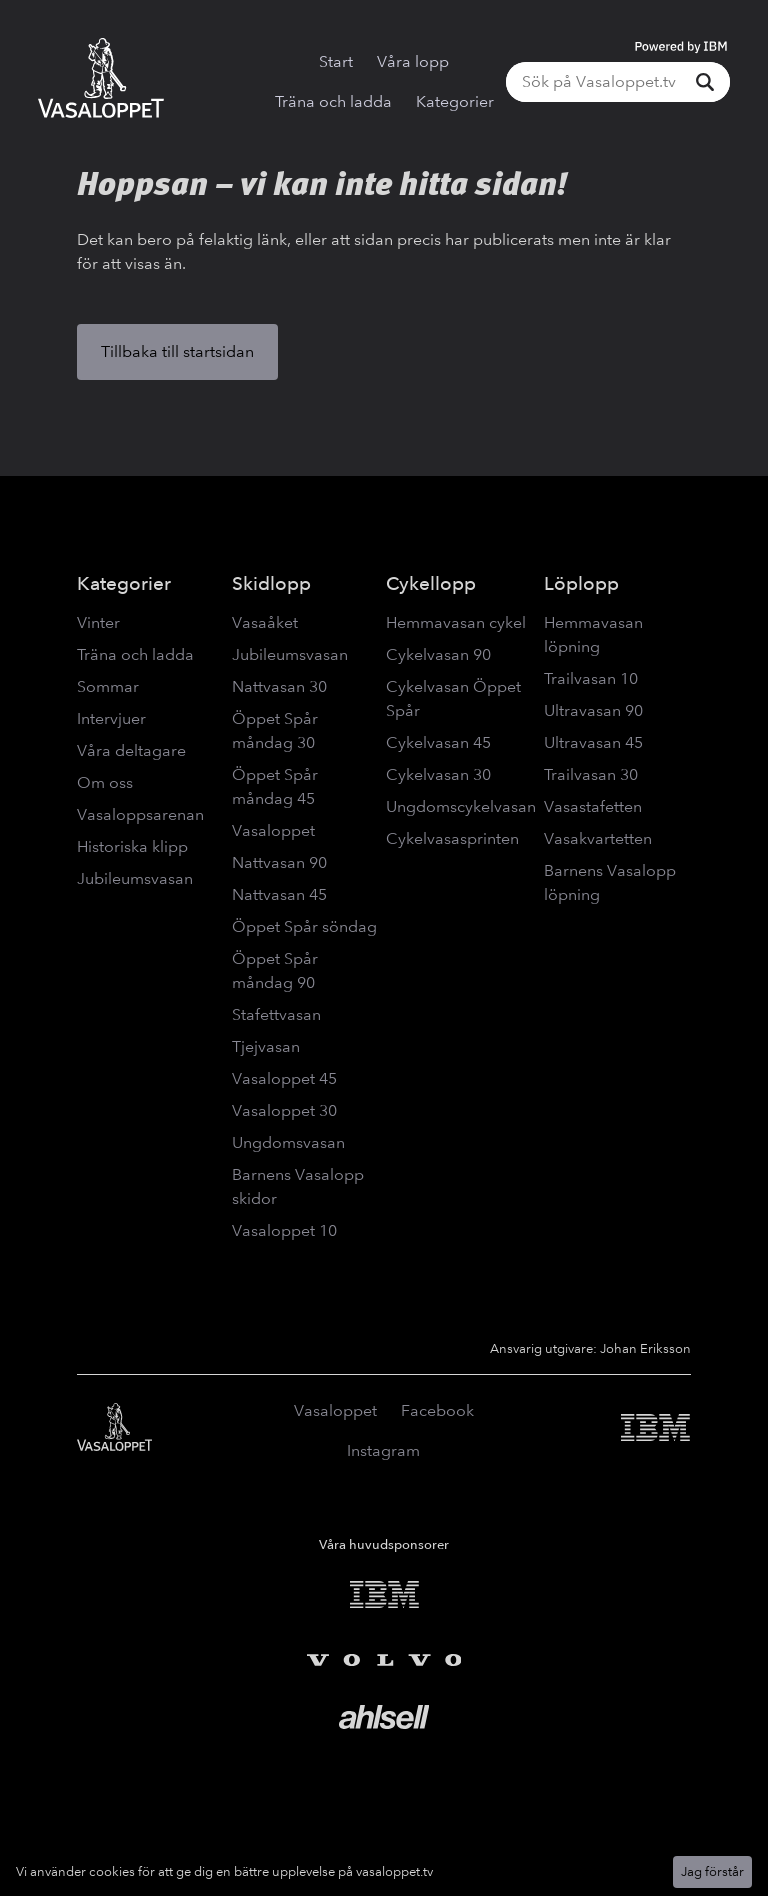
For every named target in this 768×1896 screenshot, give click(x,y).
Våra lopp (413, 61)
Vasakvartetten (598, 838)
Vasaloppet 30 (284, 1110)
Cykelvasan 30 (438, 774)
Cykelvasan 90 (438, 654)
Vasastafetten (593, 806)
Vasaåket (265, 622)
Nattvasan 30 (279, 686)
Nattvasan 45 (279, 894)
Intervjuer (111, 718)
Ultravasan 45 (593, 742)
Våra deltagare (131, 750)
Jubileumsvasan (135, 878)
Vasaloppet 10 (284, 1230)
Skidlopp (271, 583)
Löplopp (581, 583)
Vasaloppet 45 (284, 1078)
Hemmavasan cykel (456, 622)
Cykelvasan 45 (438, 742)
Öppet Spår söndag (304, 926)
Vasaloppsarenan (140, 814)
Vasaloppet (273, 830)
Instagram (383, 1450)
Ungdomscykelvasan (461, 806)
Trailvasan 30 (591, 774)
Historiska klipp (132, 846)
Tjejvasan (266, 1046)
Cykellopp (431, 583)
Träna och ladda (333, 101)
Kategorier (455, 101)
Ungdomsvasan (288, 1142)
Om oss (105, 782)
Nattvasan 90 (279, 862)
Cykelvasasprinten (452, 838)
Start (336, 61)
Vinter (98, 622)
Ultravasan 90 (593, 710)
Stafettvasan (276, 1014)
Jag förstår (712, 1871)
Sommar (108, 686)
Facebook (437, 1410)
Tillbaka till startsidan (177, 351)
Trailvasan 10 (591, 678)
